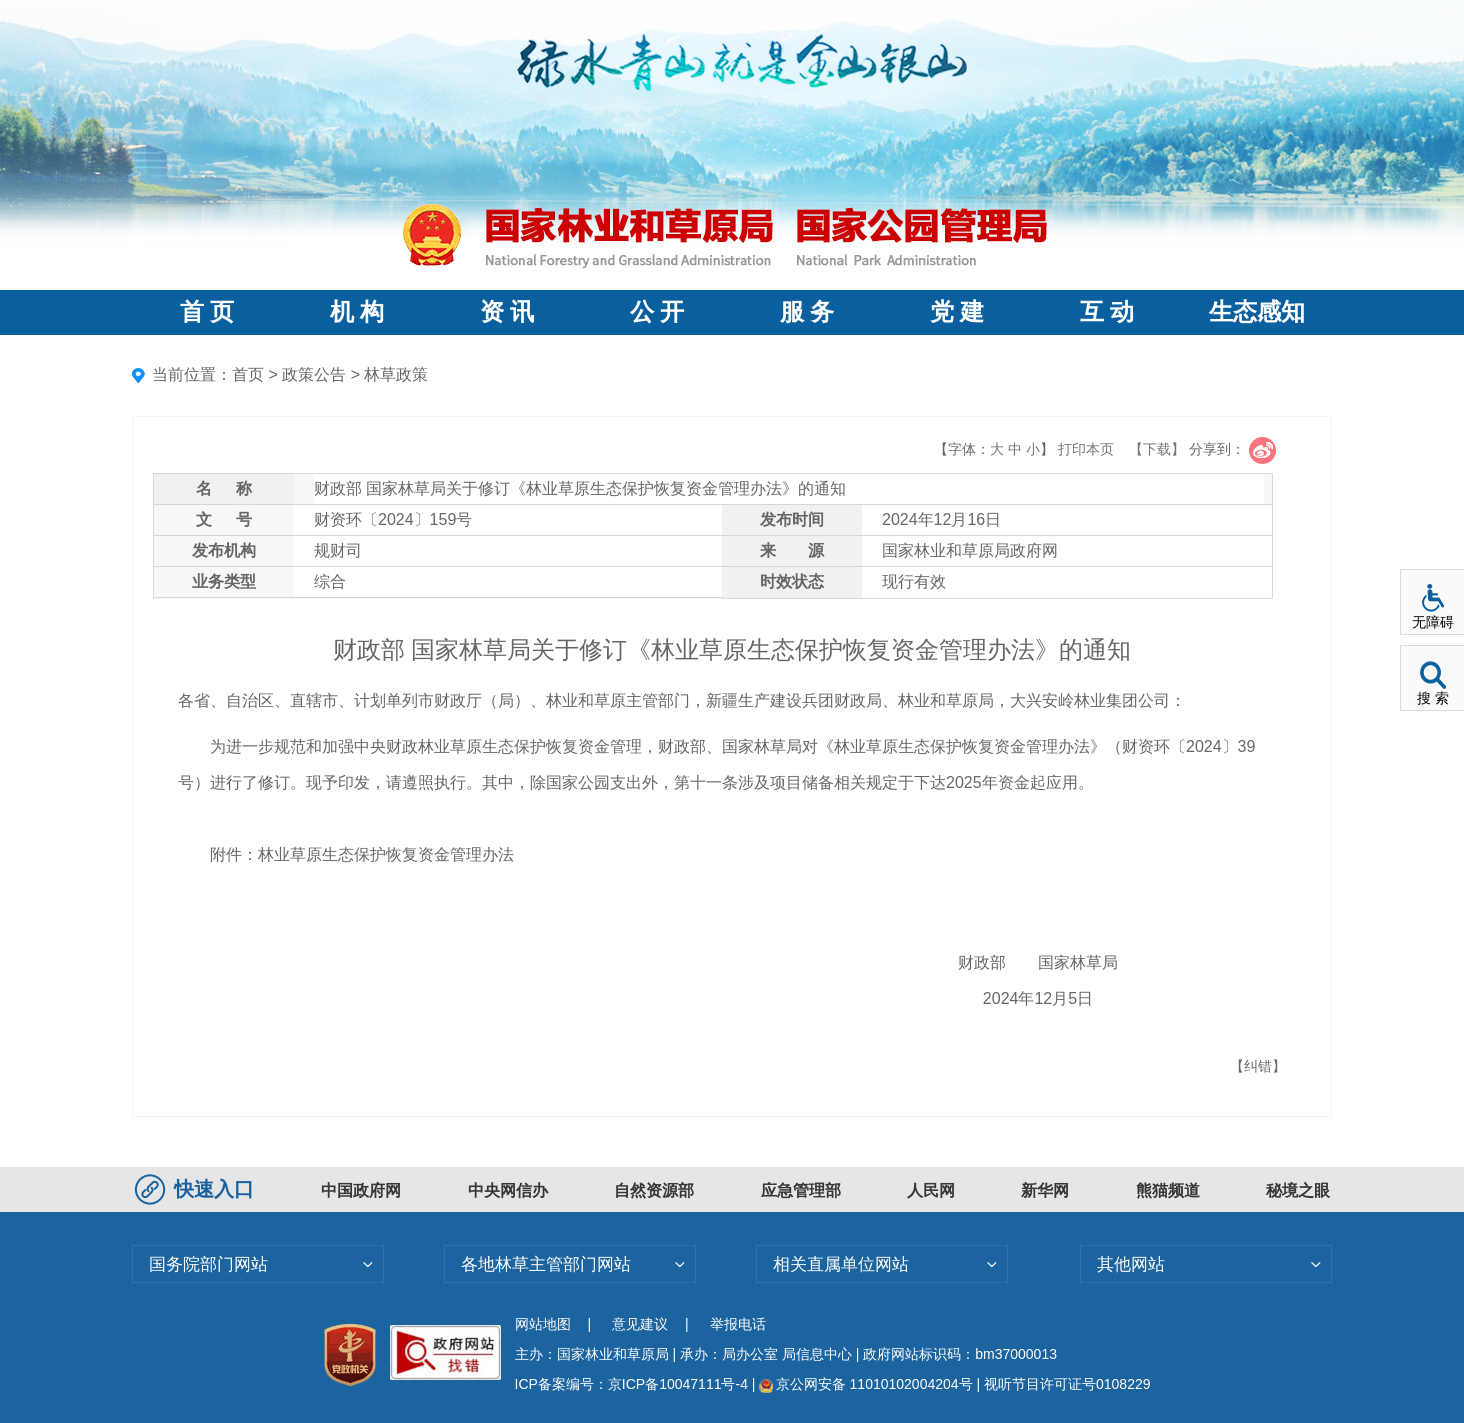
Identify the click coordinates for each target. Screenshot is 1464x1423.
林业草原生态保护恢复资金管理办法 (386, 854)
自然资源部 (654, 1190)
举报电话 (738, 1324)
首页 (248, 374)
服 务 (807, 312)
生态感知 (1257, 312)
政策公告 (314, 374)
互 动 (1107, 312)
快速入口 (197, 1189)
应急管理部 (801, 1190)
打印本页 (1086, 449)
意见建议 (640, 1324)
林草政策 (396, 374)
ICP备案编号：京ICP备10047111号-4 (633, 1384)
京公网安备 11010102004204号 (865, 1384)
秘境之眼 (1298, 1190)
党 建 (957, 312)
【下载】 (1157, 449)
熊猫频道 (1168, 1190)
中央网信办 (508, 1190)
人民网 (931, 1190)
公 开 (657, 312)
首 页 (207, 312)
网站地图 (543, 1324)
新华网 (1045, 1190)
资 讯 (507, 312)
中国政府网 (361, 1190)
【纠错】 (1258, 1066)
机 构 (357, 312)
